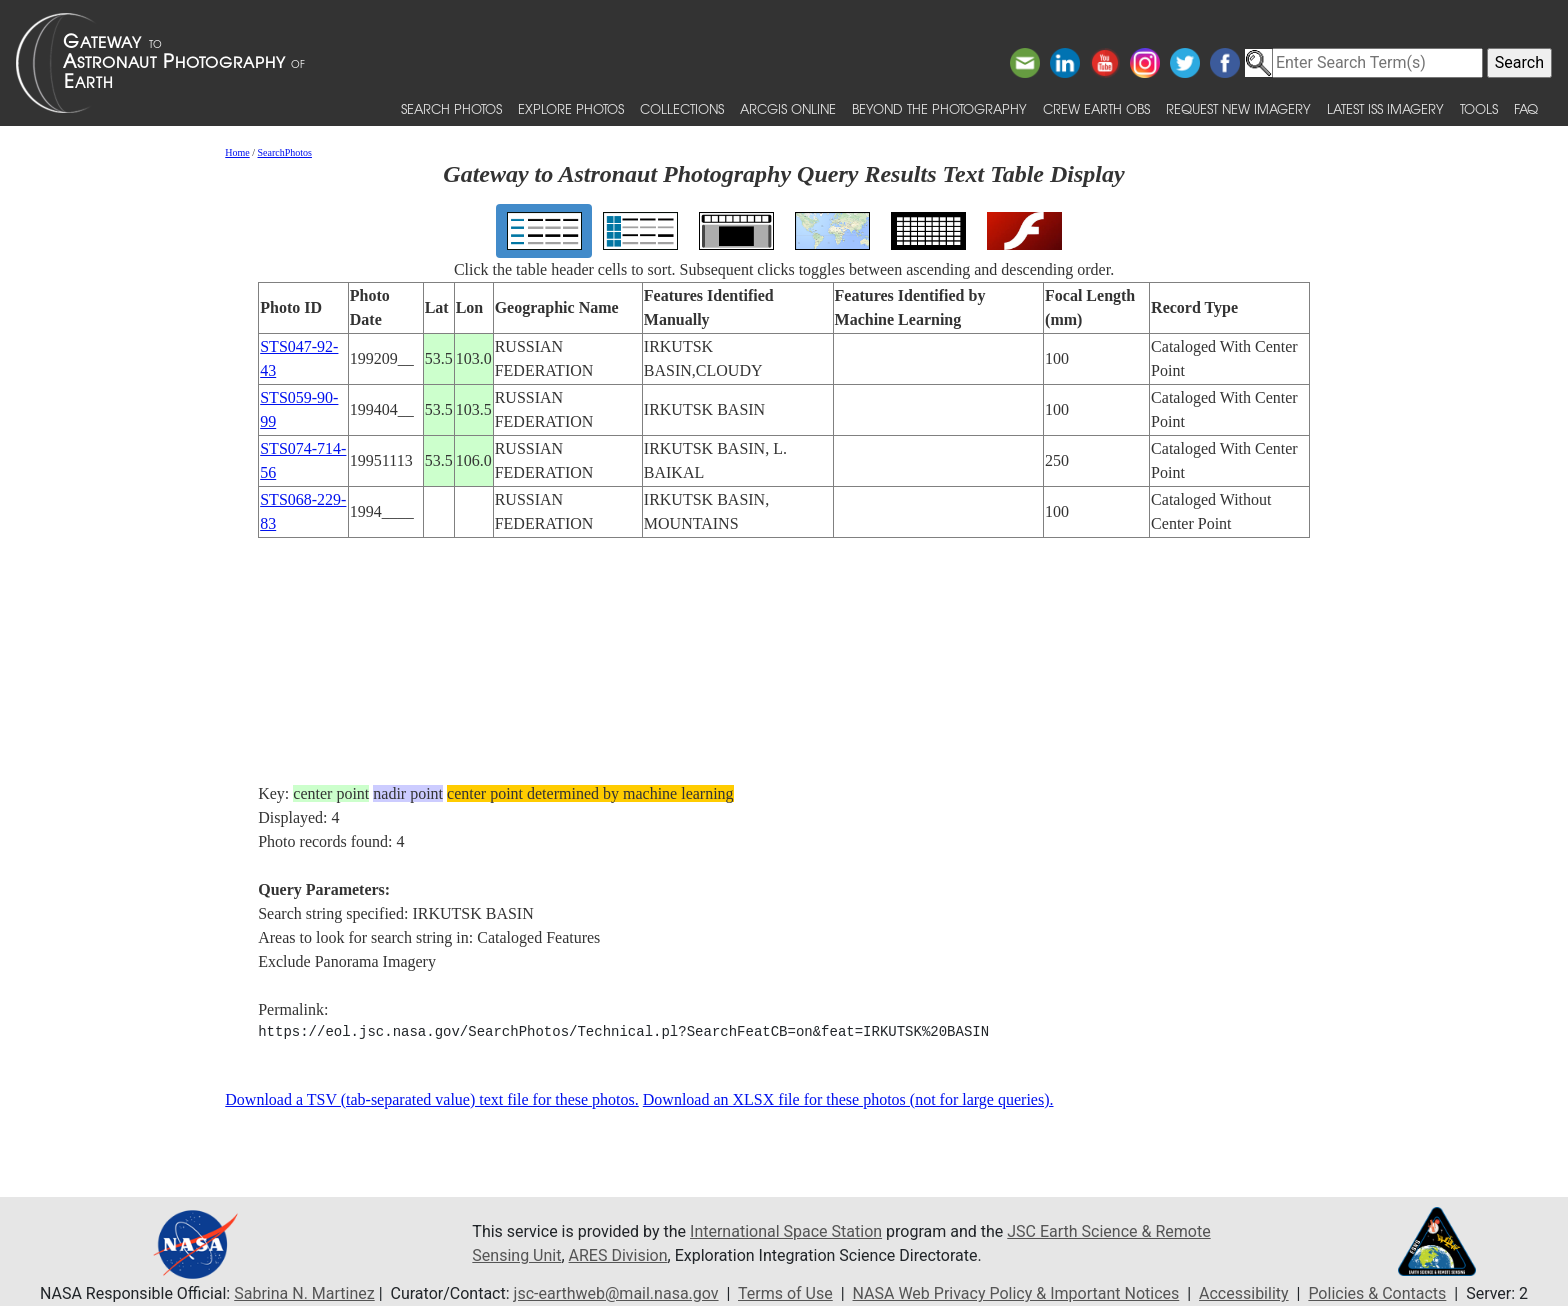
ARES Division (618, 1255)
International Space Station (786, 1231)
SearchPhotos (285, 152)
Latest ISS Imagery (1385, 108)
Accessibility (1244, 1293)
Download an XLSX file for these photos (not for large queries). (848, 1099)
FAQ (1526, 108)
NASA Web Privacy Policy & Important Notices (1016, 1293)
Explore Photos (571, 108)
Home (237, 152)
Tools (1479, 108)
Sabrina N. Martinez (304, 1293)
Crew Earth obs (1096, 108)
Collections (682, 108)
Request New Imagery (1238, 108)
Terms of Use (785, 1293)
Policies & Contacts (1377, 1293)
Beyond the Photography (939, 108)
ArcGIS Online (788, 108)
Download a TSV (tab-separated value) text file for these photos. (432, 1099)
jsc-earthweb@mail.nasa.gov (616, 1293)
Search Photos (451, 108)
